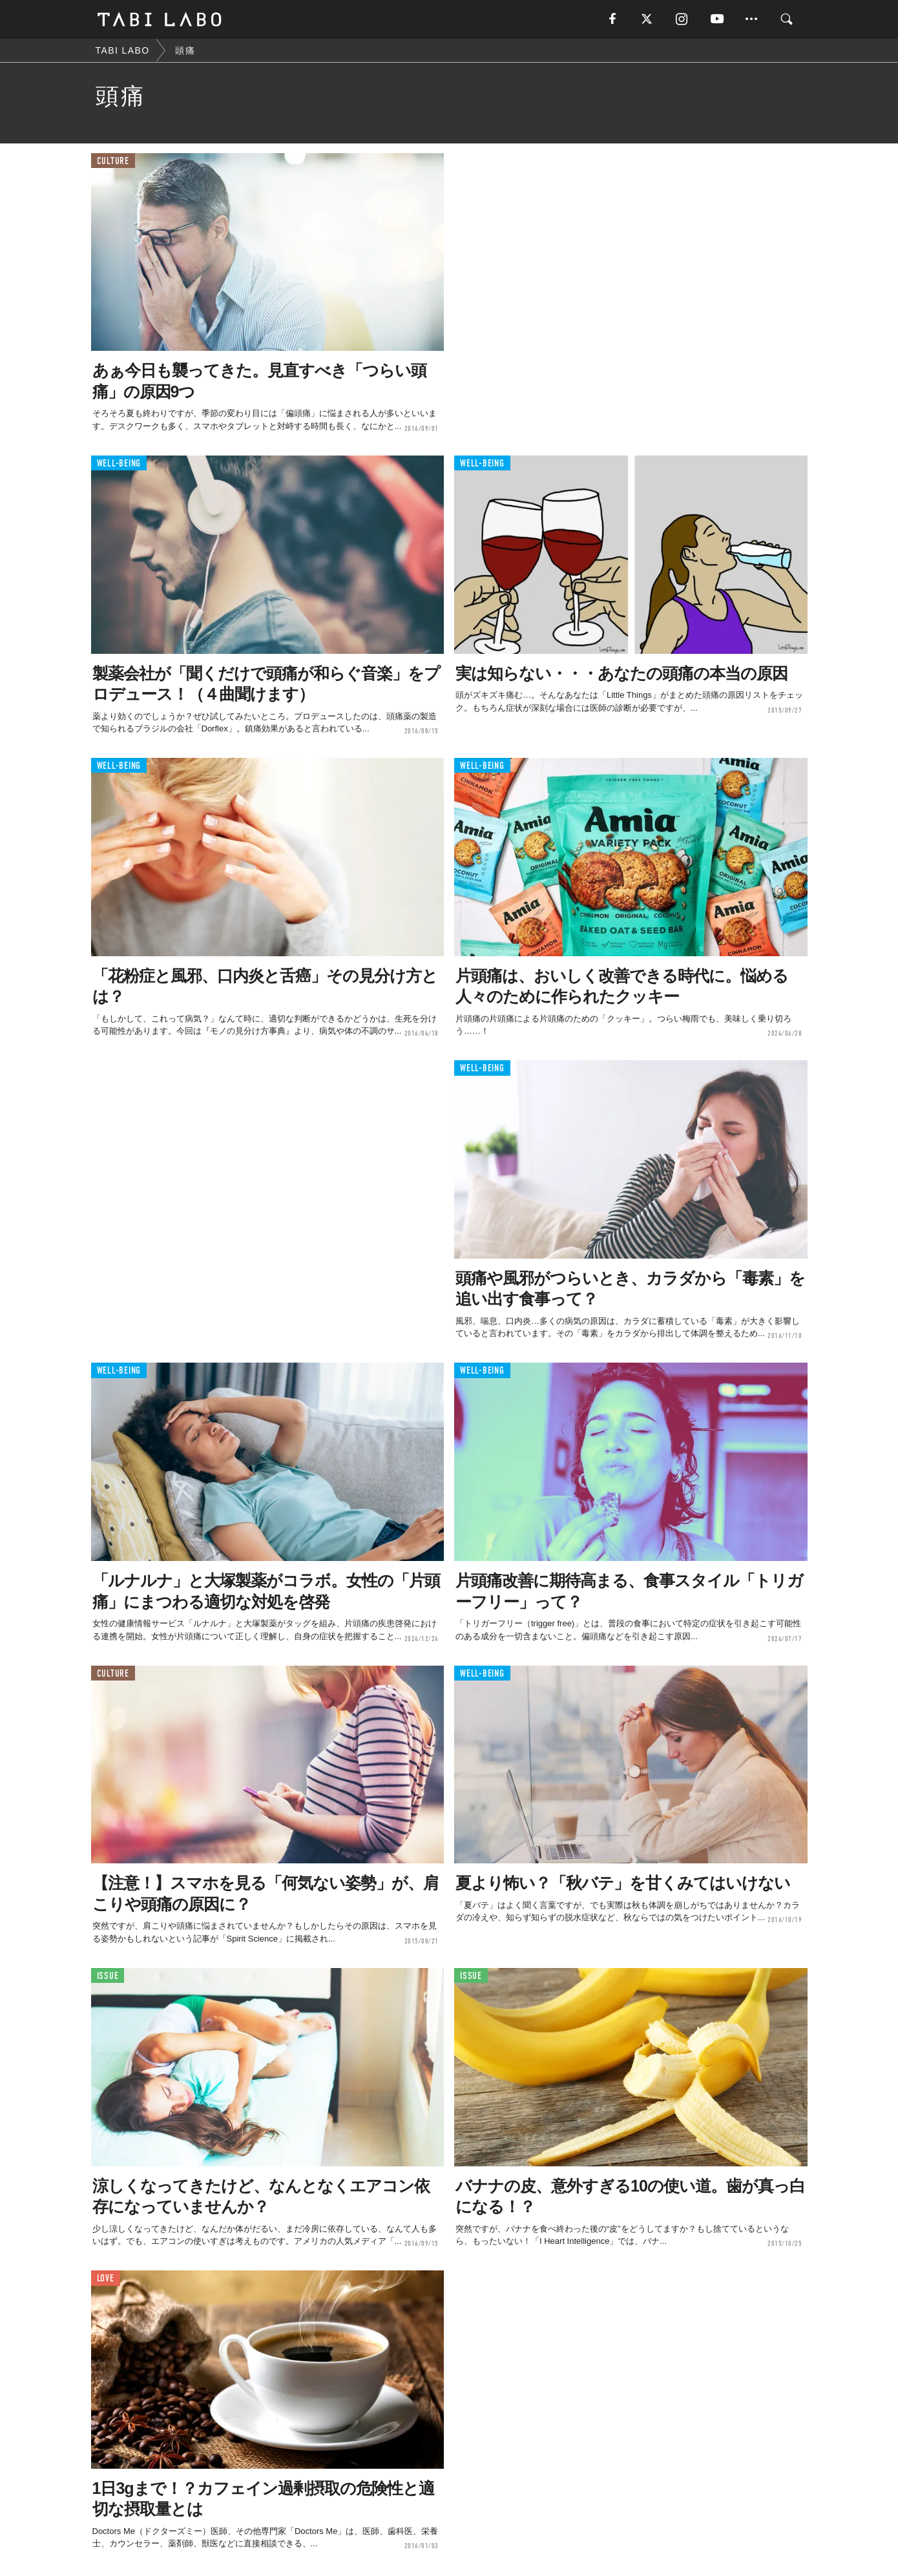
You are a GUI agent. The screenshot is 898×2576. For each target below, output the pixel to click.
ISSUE (108, 1976)
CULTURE (113, 161)
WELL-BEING (119, 463)
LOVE (105, 2278)
